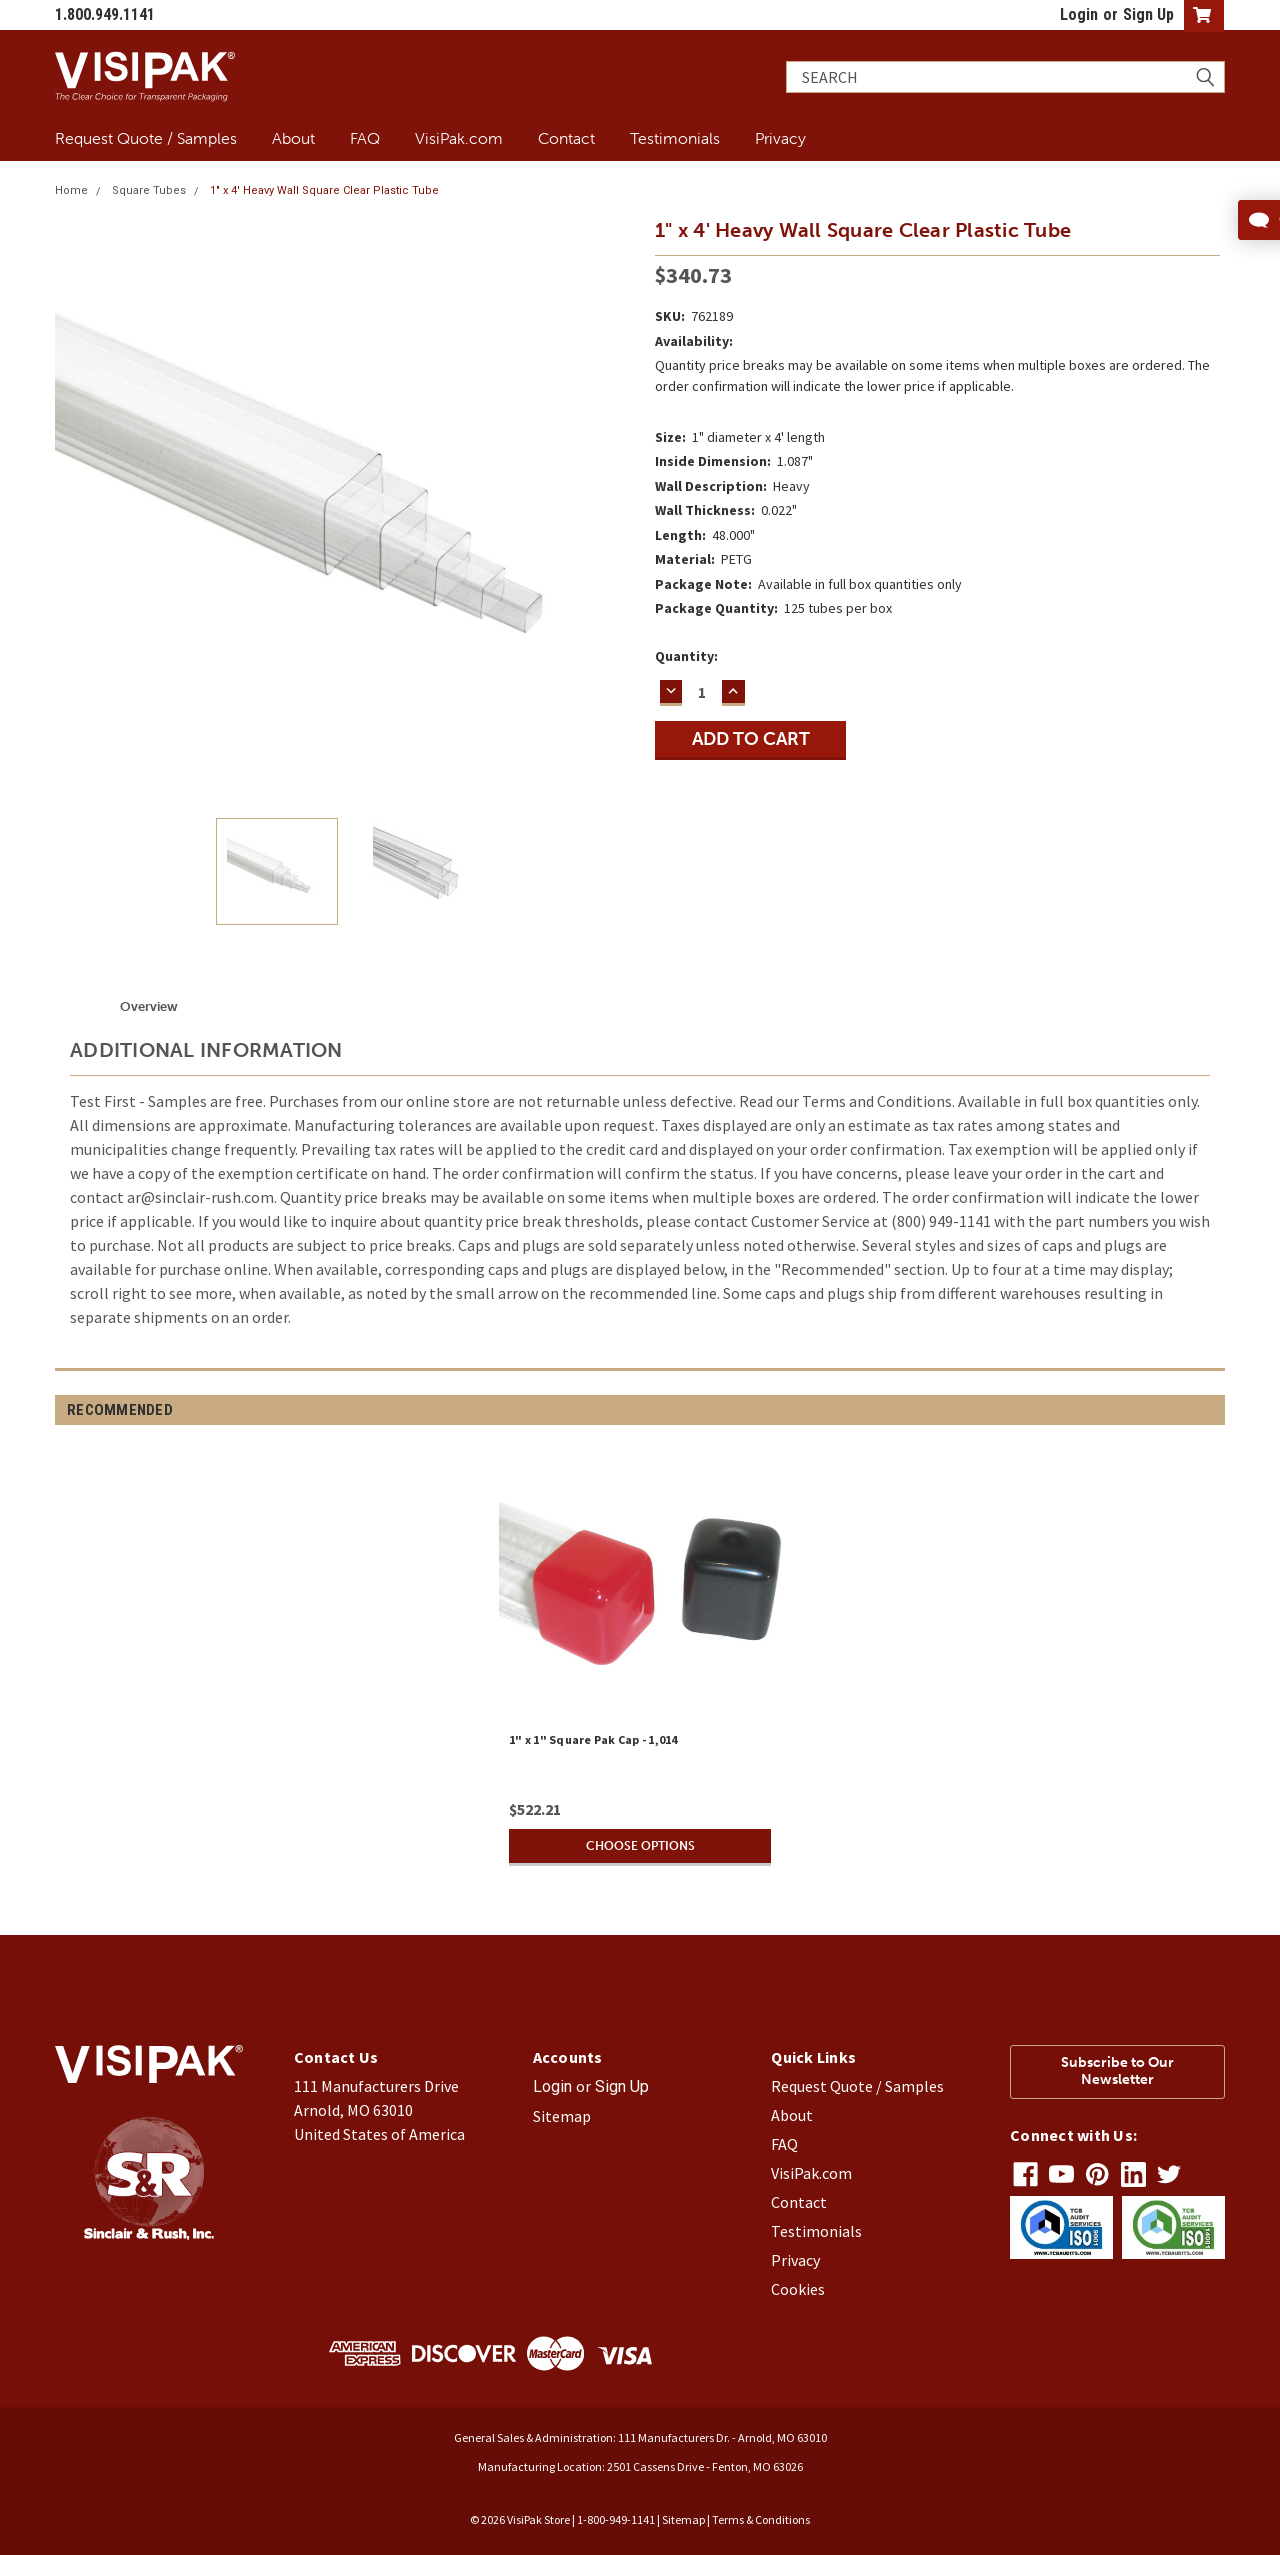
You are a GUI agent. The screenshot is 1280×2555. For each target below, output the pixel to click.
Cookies (798, 2289)
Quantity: (686, 656)
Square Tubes (149, 190)
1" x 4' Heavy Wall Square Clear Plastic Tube (324, 190)
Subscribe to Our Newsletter (1117, 2071)
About (293, 138)
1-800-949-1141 (616, 2519)
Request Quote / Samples (146, 138)
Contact (566, 138)
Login (1079, 14)
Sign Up (1148, 14)
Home (71, 190)
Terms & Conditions (761, 2519)
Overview (149, 1006)
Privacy (780, 138)
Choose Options (640, 1845)
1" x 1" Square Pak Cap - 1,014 (593, 1739)
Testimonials (675, 138)
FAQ (365, 138)
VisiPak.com (459, 138)
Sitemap (562, 2116)
